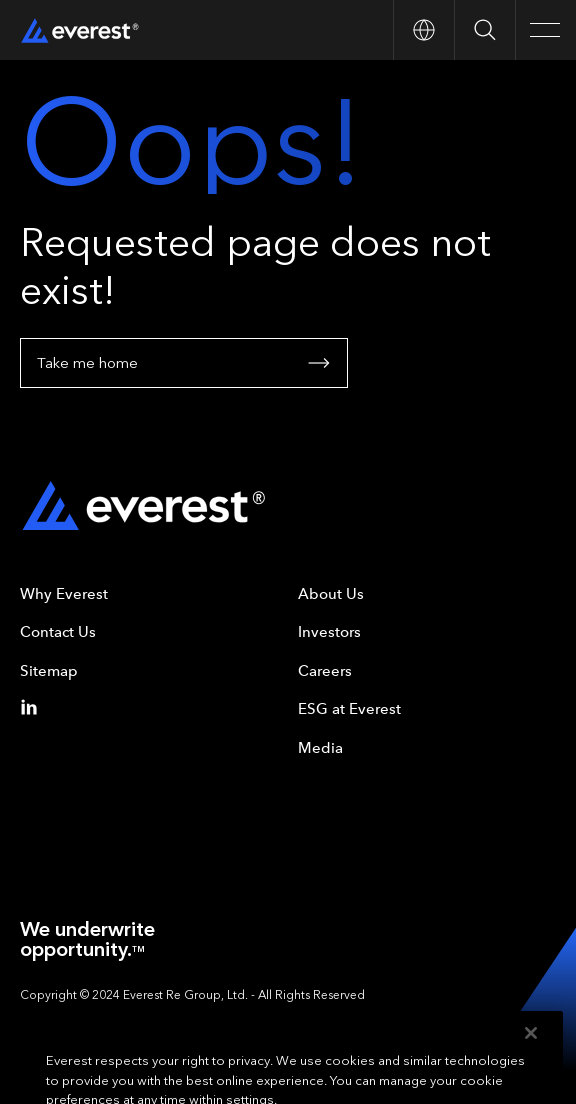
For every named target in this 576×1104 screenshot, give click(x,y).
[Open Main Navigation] (545, 30)
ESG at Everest (349, 709)
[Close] (531, 1057)
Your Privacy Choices (251, 1023)
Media (320, 748)
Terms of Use (55, 1023)
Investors (329, 632)
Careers (325, 671)
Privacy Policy (143, 1023)
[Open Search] (484, 30)
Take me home (184, 363)
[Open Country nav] (423, 30)
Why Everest (64, 594)
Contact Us (58, 632)
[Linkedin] (33, 707)
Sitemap (49, 671)
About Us (331, 594)
